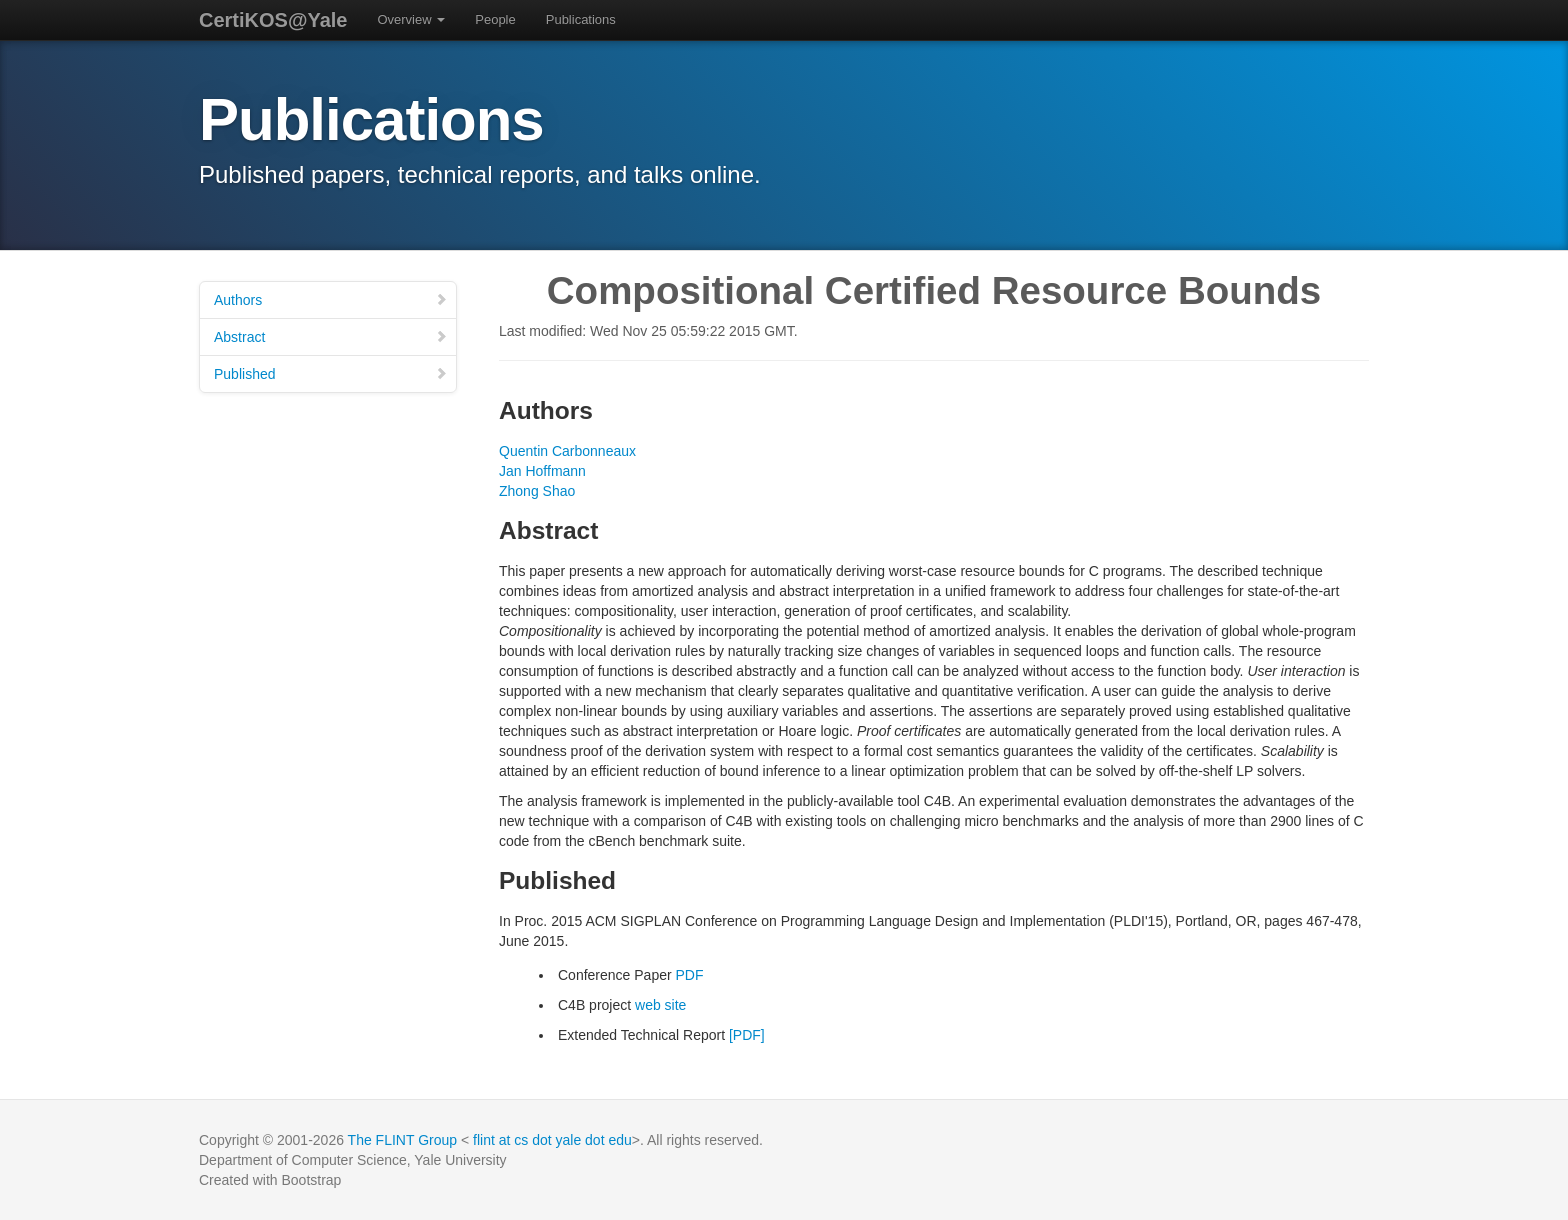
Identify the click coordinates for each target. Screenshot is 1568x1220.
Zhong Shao (537, 491)
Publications (581, 19)
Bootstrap (311, 1180)
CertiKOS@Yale (273, 20)
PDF (690, 975)
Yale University (460, 1160)
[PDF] (747, 1035)
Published (331, 374)
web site (660, 1005)
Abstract (331, 337)
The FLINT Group (402, 1140)
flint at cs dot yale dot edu (552, 1140)
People (495, 19)
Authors (331, 300)
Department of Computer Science (303, 1160)
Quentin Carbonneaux (567, 451)
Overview (411, 19)
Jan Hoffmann (542, 471)
